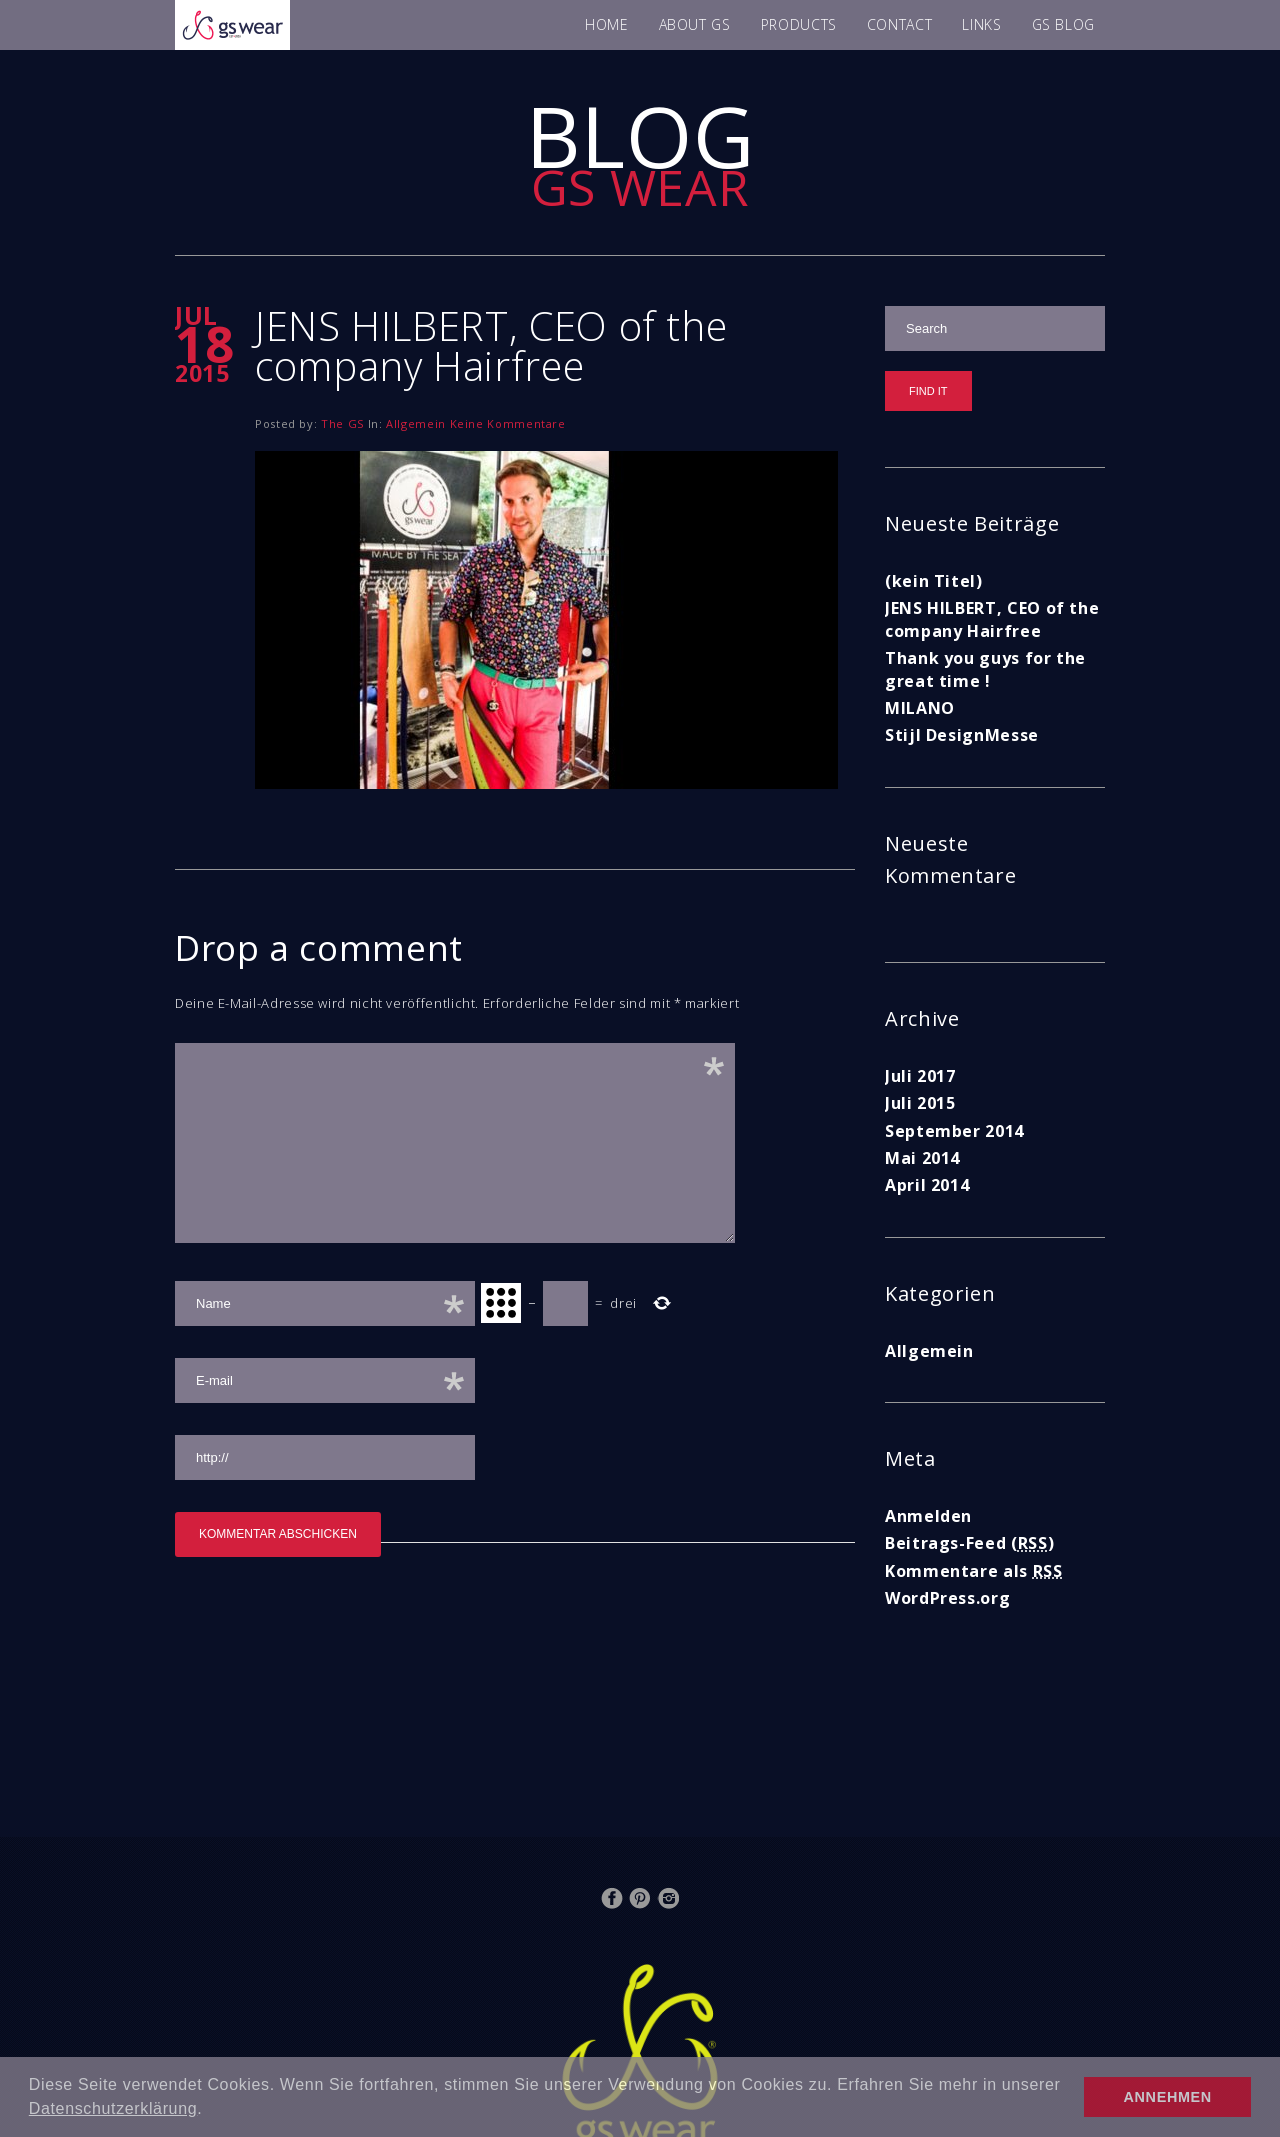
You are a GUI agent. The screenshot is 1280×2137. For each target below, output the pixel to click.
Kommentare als (974, 1571)
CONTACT (899, 24)
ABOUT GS (695, 24)
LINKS (981, 24)
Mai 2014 (922, 1158)
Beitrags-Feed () (969, 1543)
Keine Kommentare (508, 423)
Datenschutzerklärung (113, 2108)
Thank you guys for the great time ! (985, 669)
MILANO (920, 708)
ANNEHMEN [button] (1168, 2097)
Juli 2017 (920, 1076)
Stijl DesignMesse (962, 735)
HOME (607, 24)
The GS (342, 423)
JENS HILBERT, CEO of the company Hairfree (992, 619)
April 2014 (927, 1185)
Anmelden (928, 1516)
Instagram (668, 1898)
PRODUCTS (799, 24)
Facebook (612, 1898)
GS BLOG (1063, 24)
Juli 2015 (920, 1103)
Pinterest (640, 1898)
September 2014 (954, 1131)
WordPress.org (947, 1598)
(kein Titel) (934, 581)
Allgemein (416, 423)
